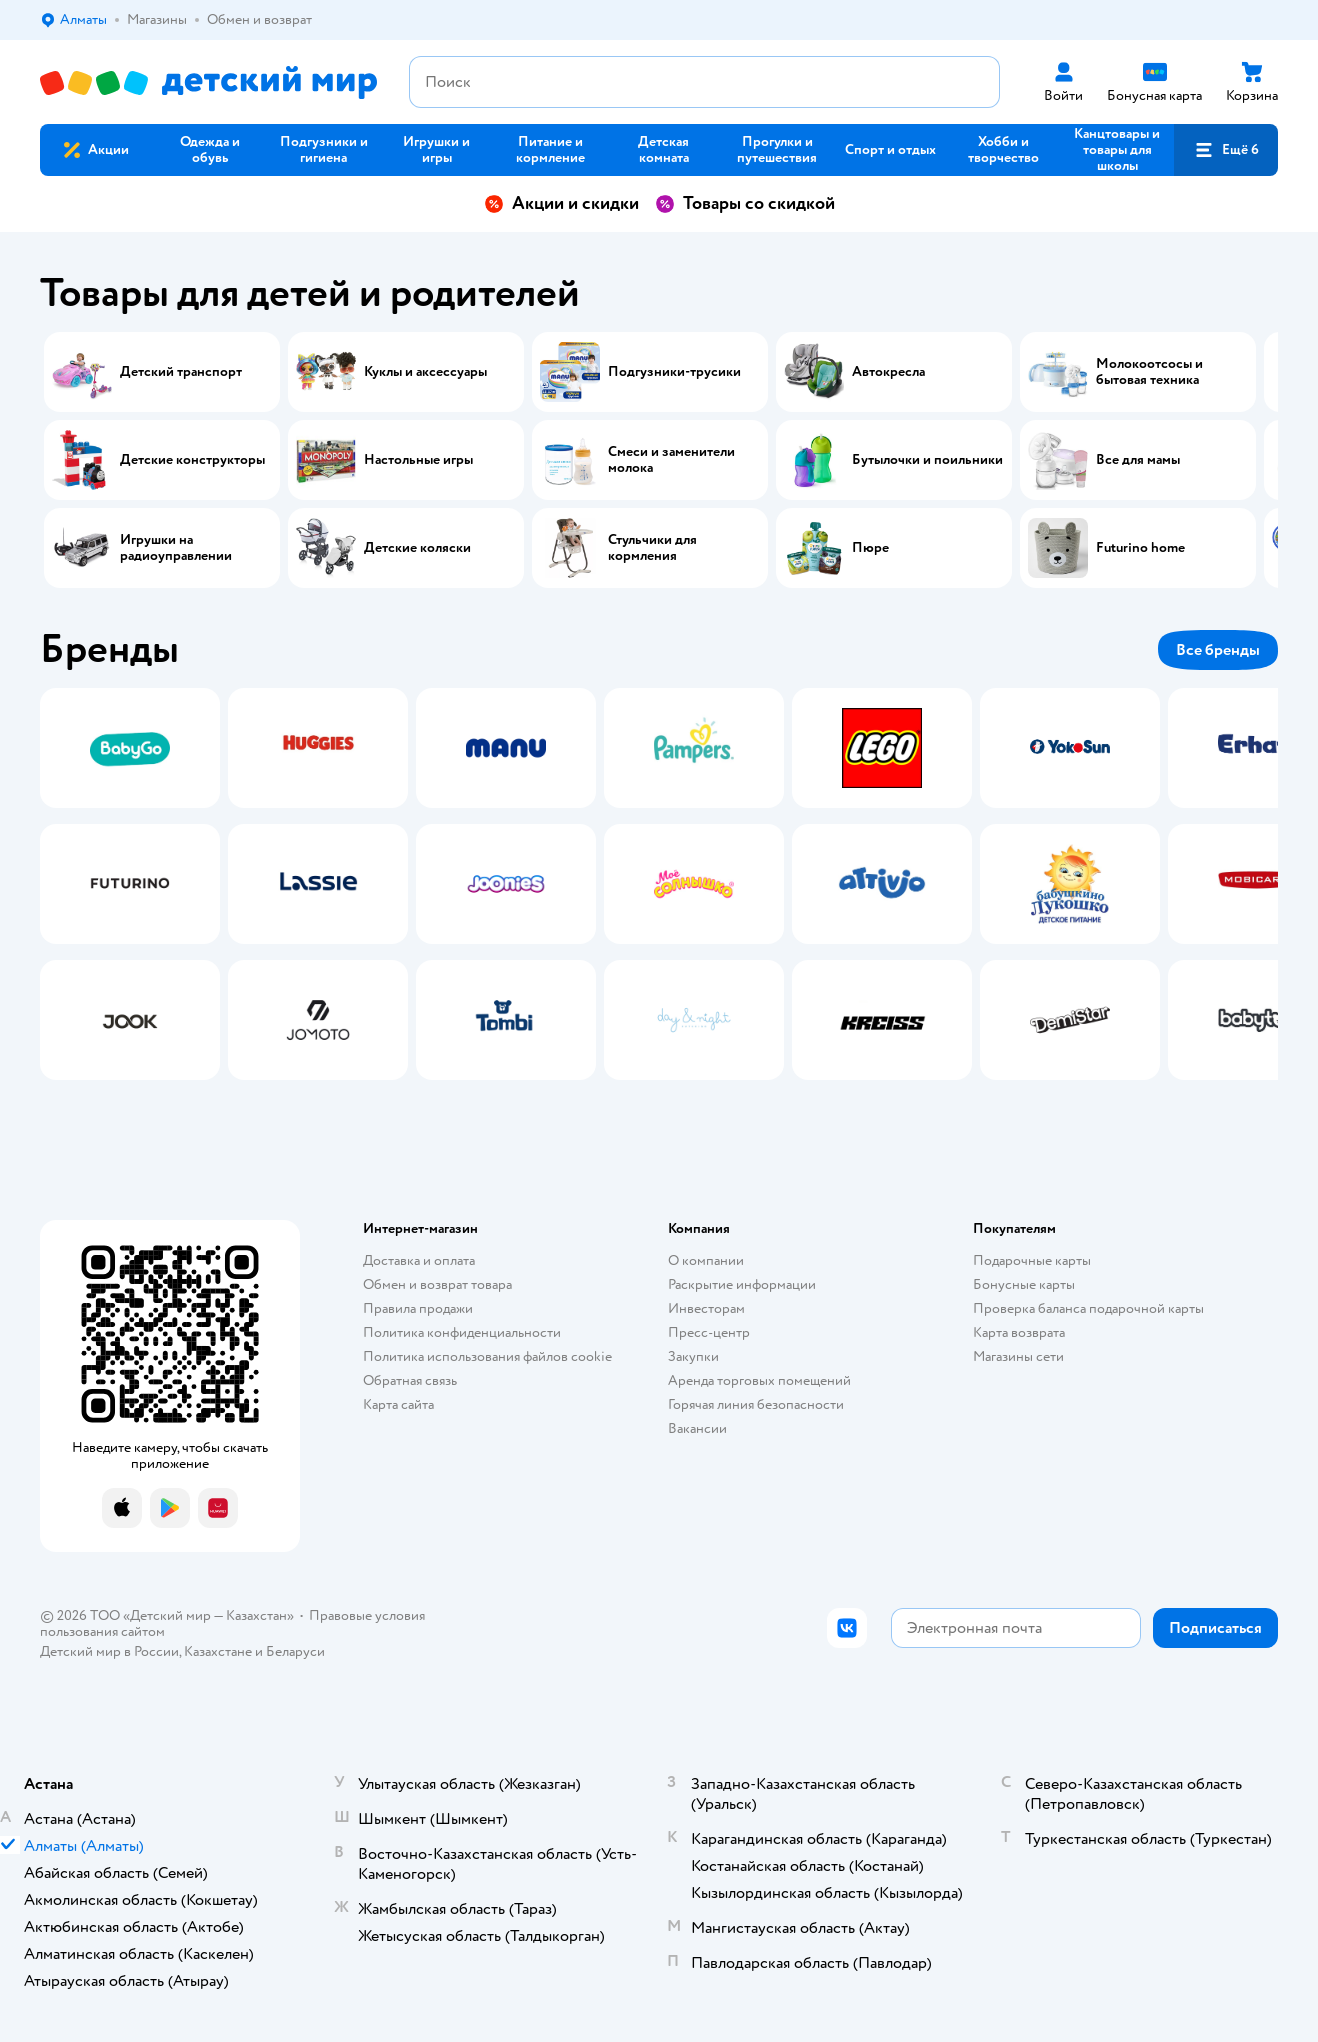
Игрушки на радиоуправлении (176, 548)
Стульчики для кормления (652, 548)
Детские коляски (417, 548)
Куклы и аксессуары (425, 372)
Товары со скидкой (745, 203)
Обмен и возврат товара (437, 1284)
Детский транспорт (181, 372)
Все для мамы (1138, 460)
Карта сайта (398, 1404)
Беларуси (295, 1651)
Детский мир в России (109, 1651)
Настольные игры (418, 460)
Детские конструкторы (192, 460)
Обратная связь (410, 1380)
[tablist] (659, 884)
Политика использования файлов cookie (487, 1356)
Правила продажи (418, 1308)
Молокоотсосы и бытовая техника (1149, 372)
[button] (1226, 150)
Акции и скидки (561, 203)
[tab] (130, 884)
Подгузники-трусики (674, 372)
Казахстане (218, 1651)
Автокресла (888, 372)
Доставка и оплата (419, 1260)
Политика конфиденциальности (462, 1332)
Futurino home (1140, 548)
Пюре (870, 548)
